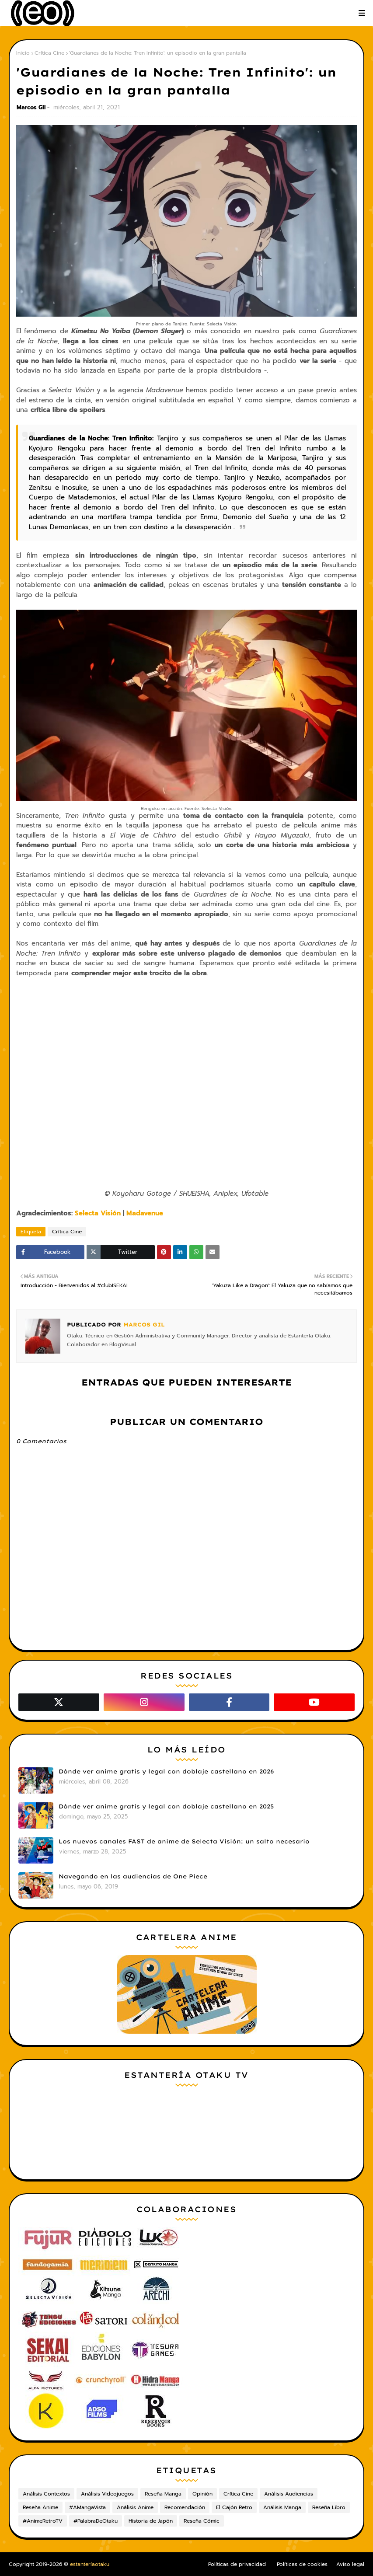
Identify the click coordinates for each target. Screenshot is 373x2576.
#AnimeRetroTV (43, 2521)
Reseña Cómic (202, 2521)
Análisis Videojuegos (107, 2494)
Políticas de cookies (302, 2564)
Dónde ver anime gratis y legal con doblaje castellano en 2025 (166, 1806)
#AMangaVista (87, 2507)
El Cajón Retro (234, 2507)
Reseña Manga (163, 2494)
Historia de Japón (151, 2521)
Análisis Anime (135, 2507)
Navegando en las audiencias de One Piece (133, 1876)
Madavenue (144, 1213)
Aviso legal (350, 2564)
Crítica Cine (49, 53)
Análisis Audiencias (288, 2494)
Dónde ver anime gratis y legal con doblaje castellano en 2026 (166, 1771)
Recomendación (184, 2507)
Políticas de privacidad (237, 2564)
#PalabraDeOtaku (95, 2521)
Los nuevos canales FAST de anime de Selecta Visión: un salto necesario (184, 1841)
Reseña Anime (40, 2507)
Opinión (202, 2494)
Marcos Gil (31, 107)
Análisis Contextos (46, 2494)
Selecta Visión (98, 1213)
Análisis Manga (282, 2507)
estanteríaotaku (89, 2564)
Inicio (23, 53)
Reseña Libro (328, 2507)
